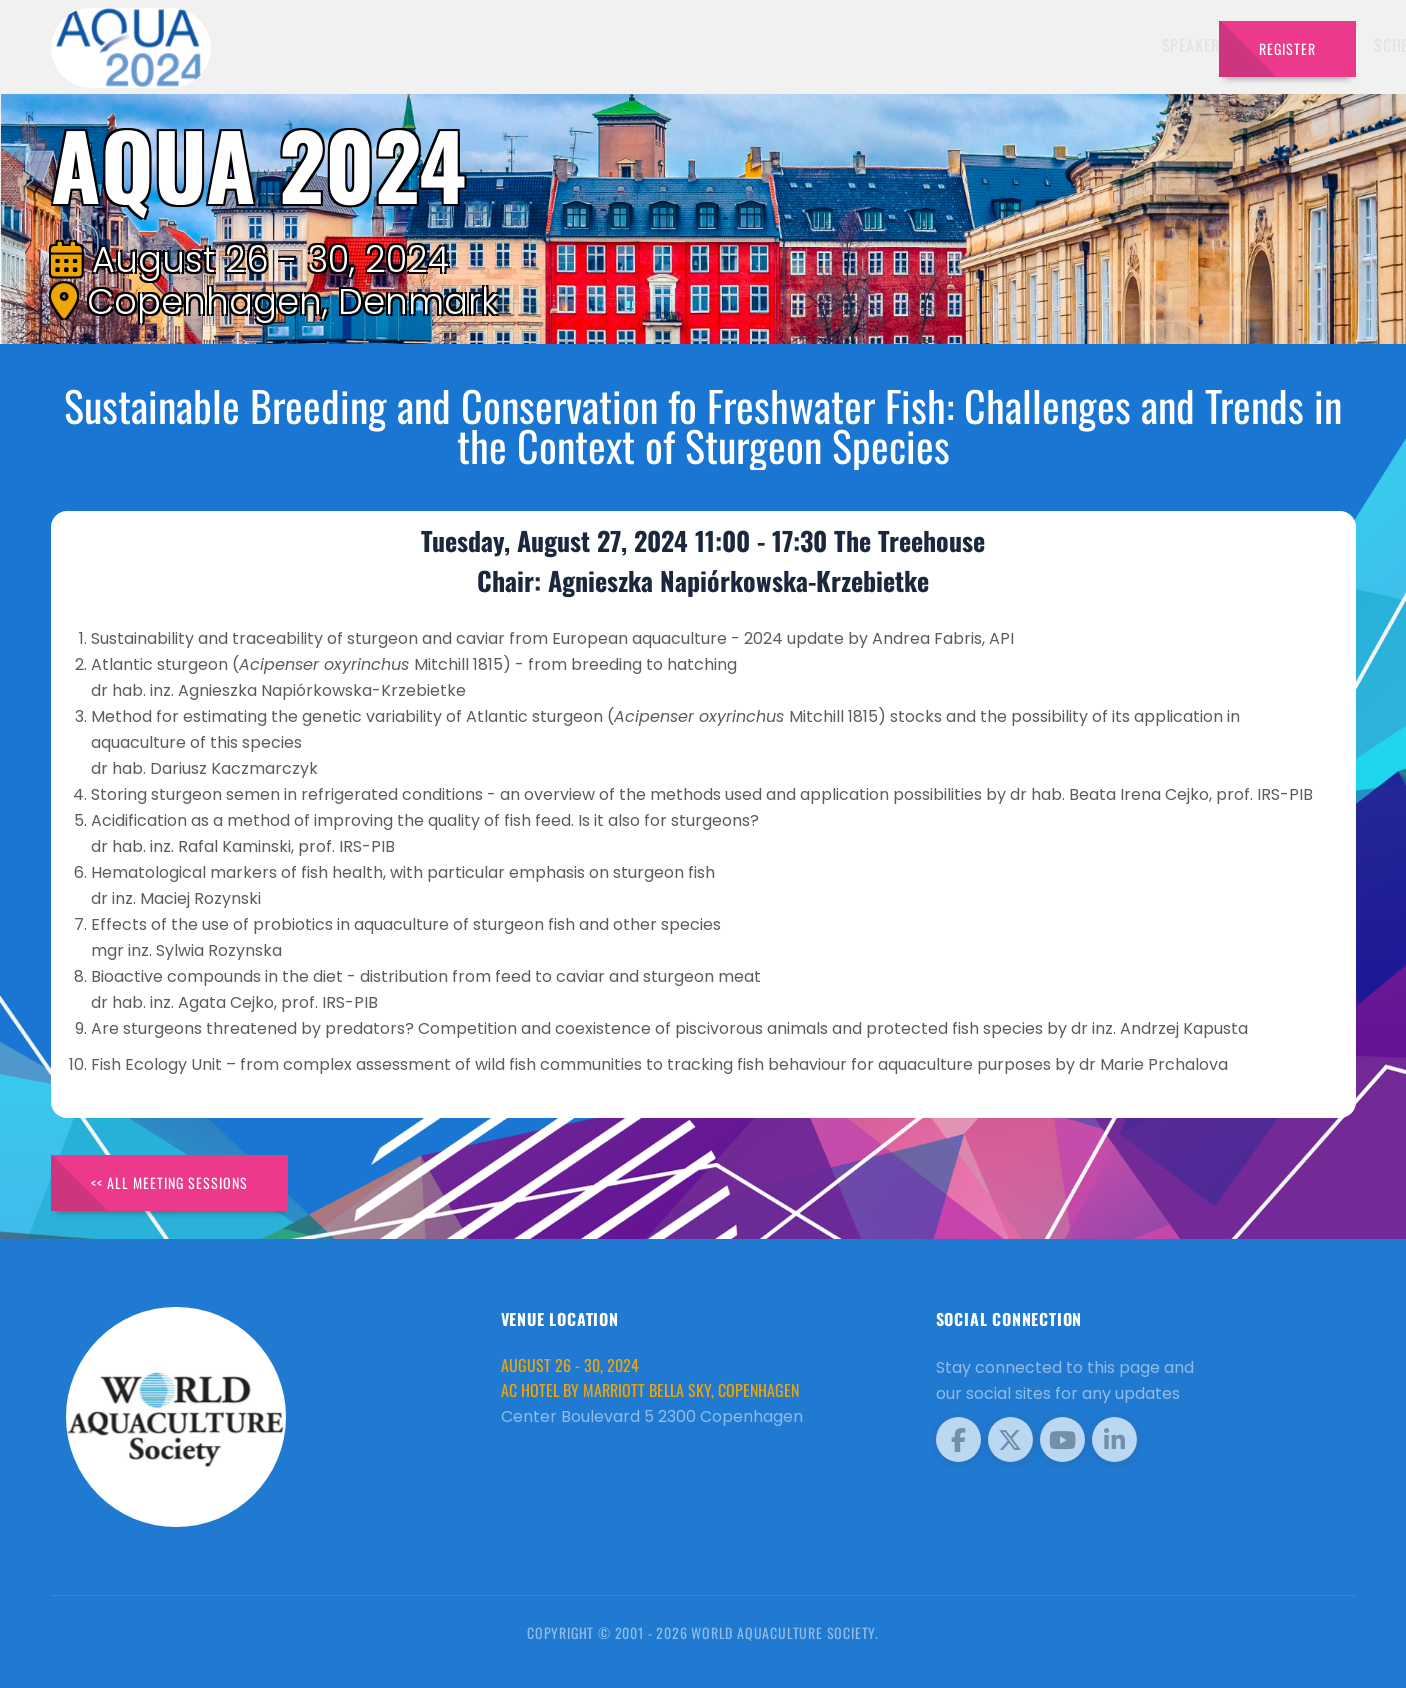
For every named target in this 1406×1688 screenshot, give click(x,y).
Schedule (881, 45)
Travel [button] (1152, 45)
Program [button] (1062, 45)
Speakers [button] (668, 45)
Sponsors (972, 45)
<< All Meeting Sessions (169, 1182)
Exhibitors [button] (775, 45)
